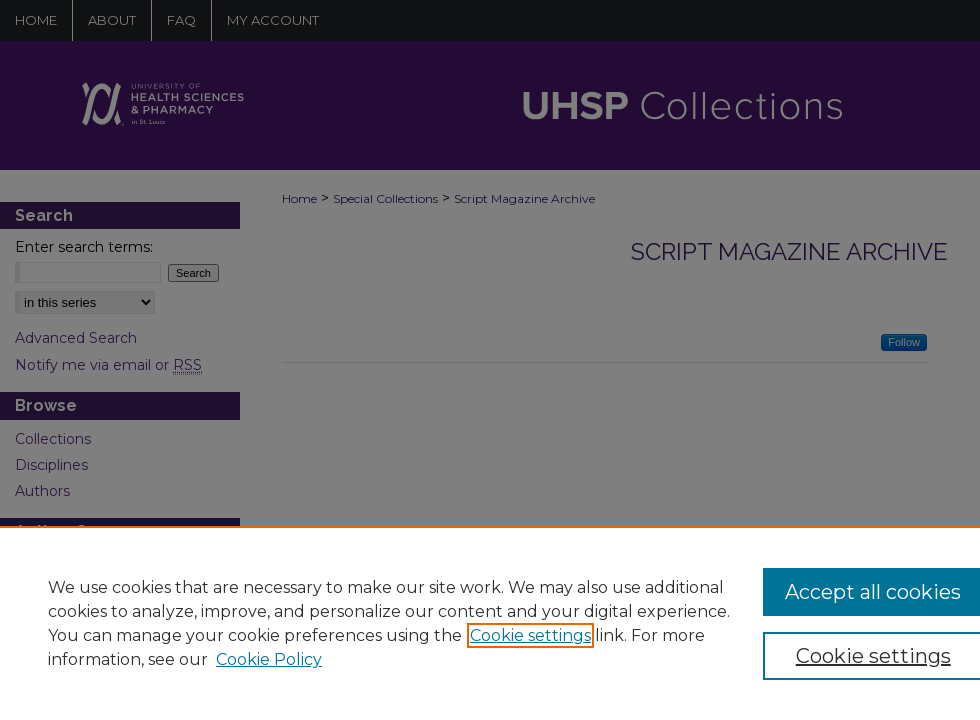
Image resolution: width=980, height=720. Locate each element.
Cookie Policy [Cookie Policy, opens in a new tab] (269, 659)
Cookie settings (530, 635)
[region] (490, 623)
